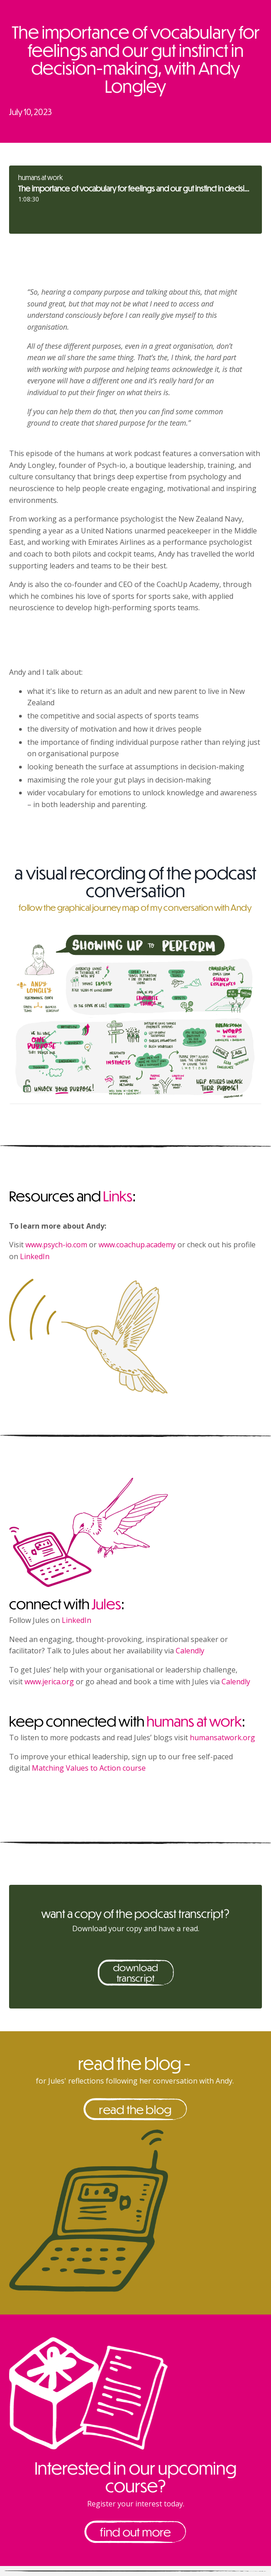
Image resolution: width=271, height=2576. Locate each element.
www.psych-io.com (56, 1245)
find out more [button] (135, 2531)
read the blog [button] (135, 2109)
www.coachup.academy (137, 1245)
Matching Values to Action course (89, 1768)
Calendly (190, 1651)
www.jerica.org (49, 1682)
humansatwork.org (222, 1737)
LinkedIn (34, 1256)
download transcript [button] (135, 1972)
